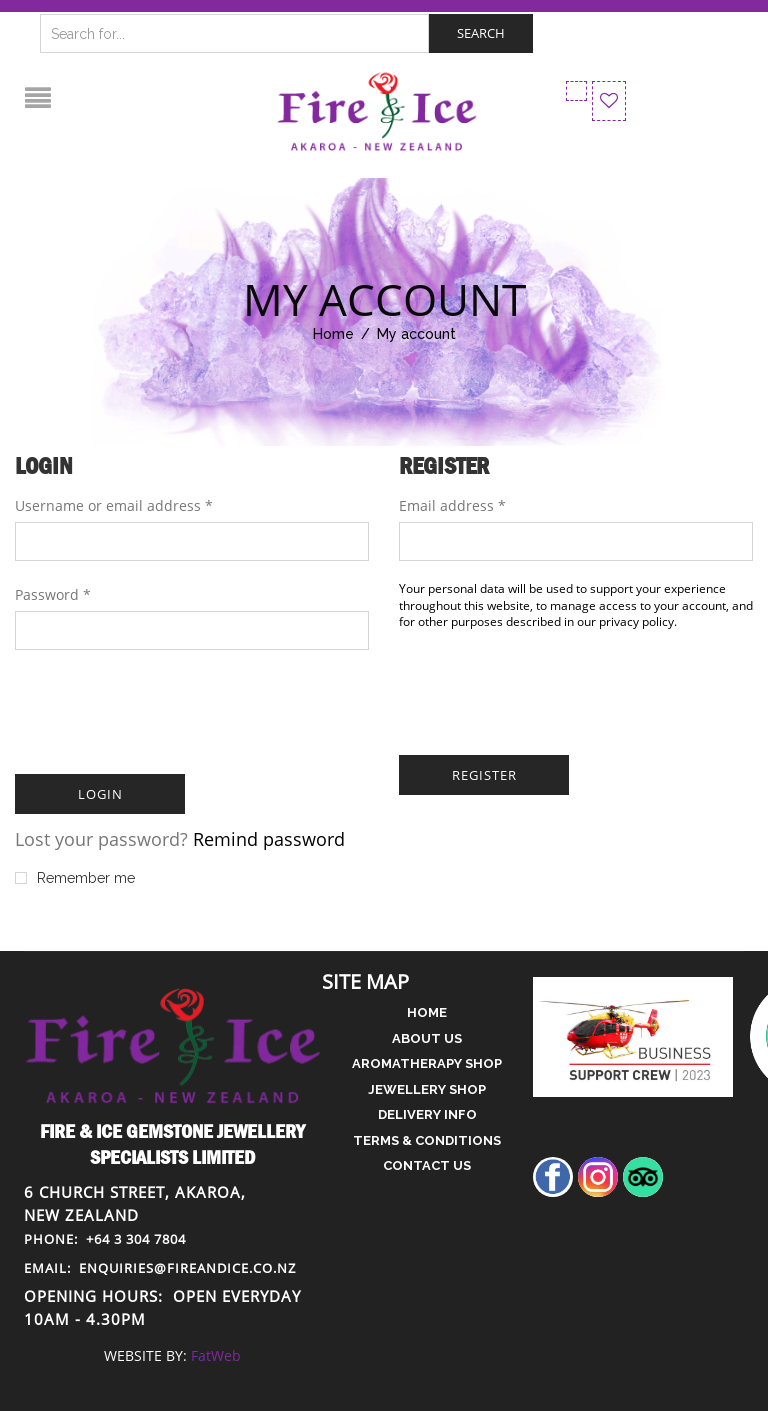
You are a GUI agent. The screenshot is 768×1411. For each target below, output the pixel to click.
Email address (452, 505)
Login (100, 794)
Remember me (75, 878)
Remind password (269, 839)
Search (481, 33)
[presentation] (167, 709)
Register (484, 775)
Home (333, 334)
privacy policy (636, 621)
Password (53, 594)
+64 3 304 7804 (105, 1239)
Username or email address (114, 505)
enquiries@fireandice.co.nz (160, 1268)
